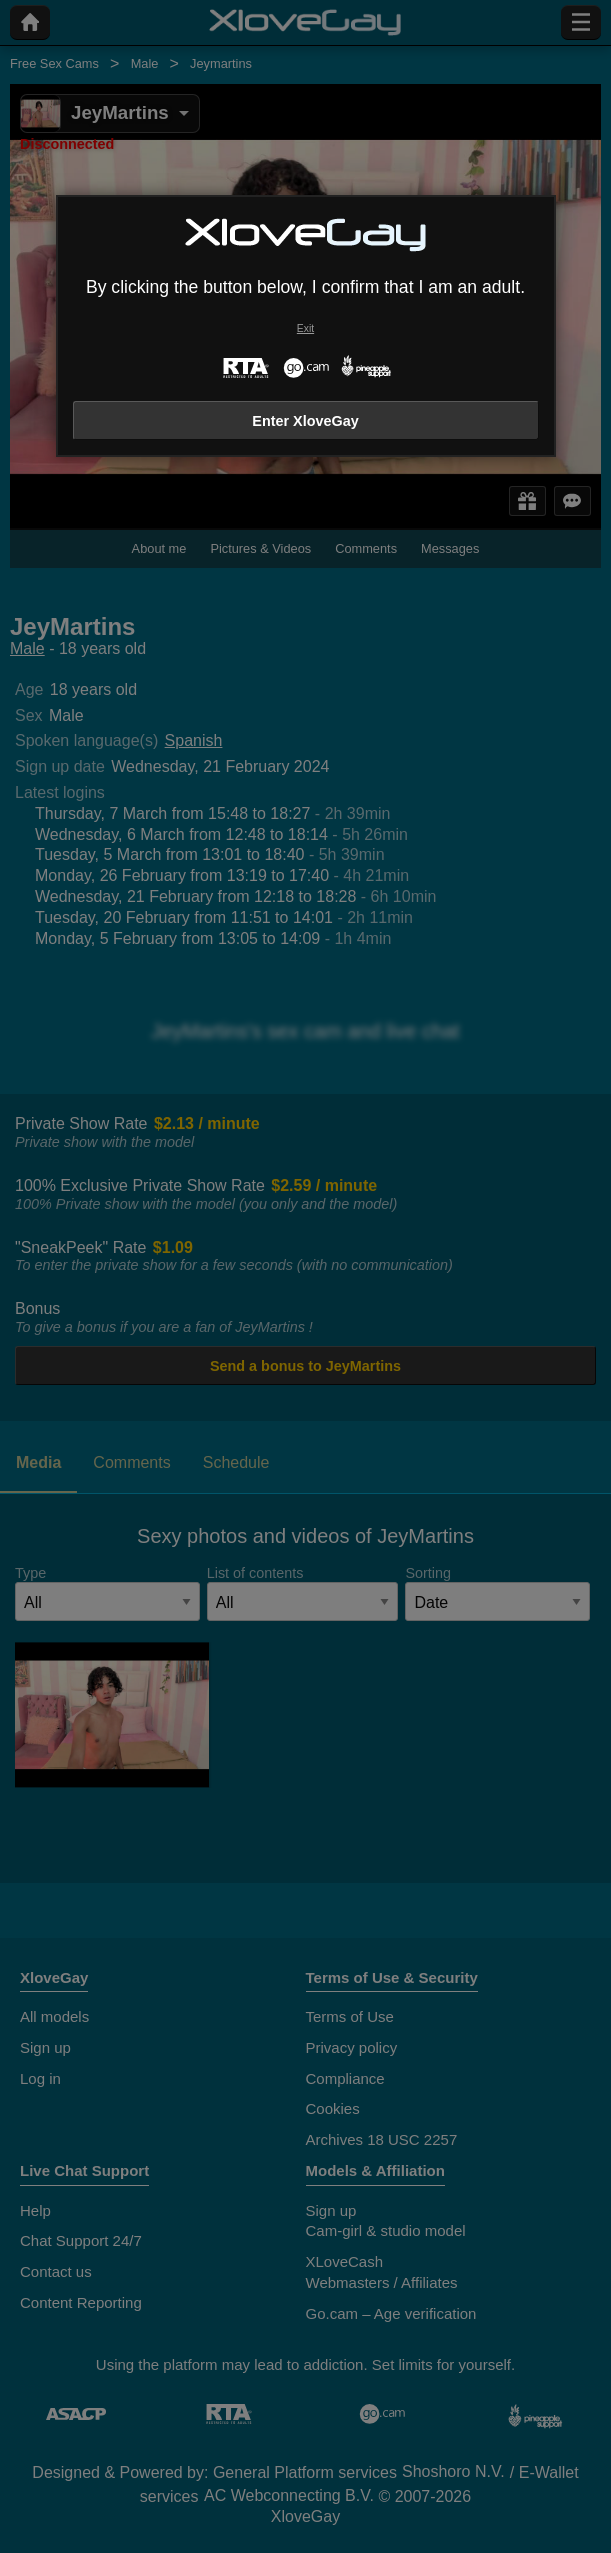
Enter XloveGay (305, 421)
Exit (305, 328)
